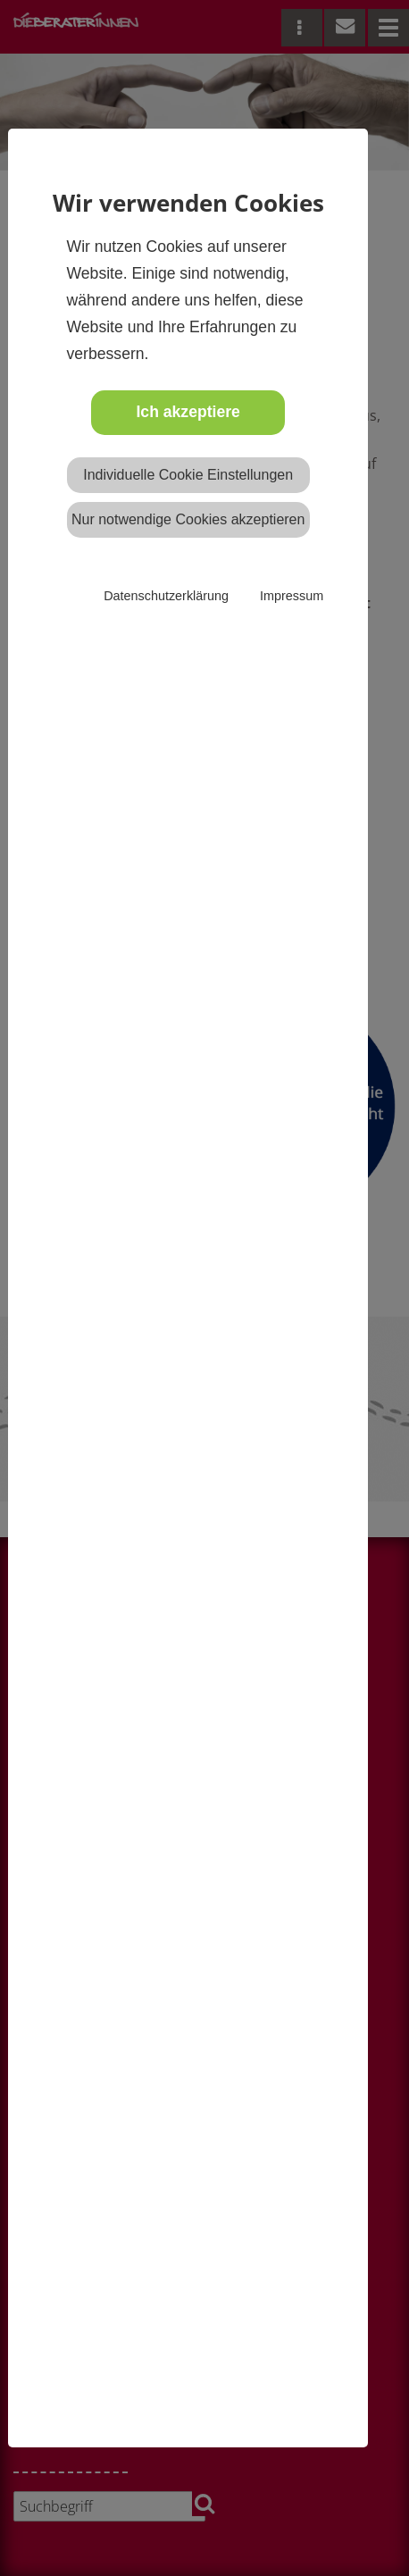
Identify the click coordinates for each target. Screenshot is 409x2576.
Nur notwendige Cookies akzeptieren (188, 519)
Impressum (291, 596)
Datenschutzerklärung (166, 596)
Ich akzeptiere (187, 412)
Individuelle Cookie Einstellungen (188, 474)
